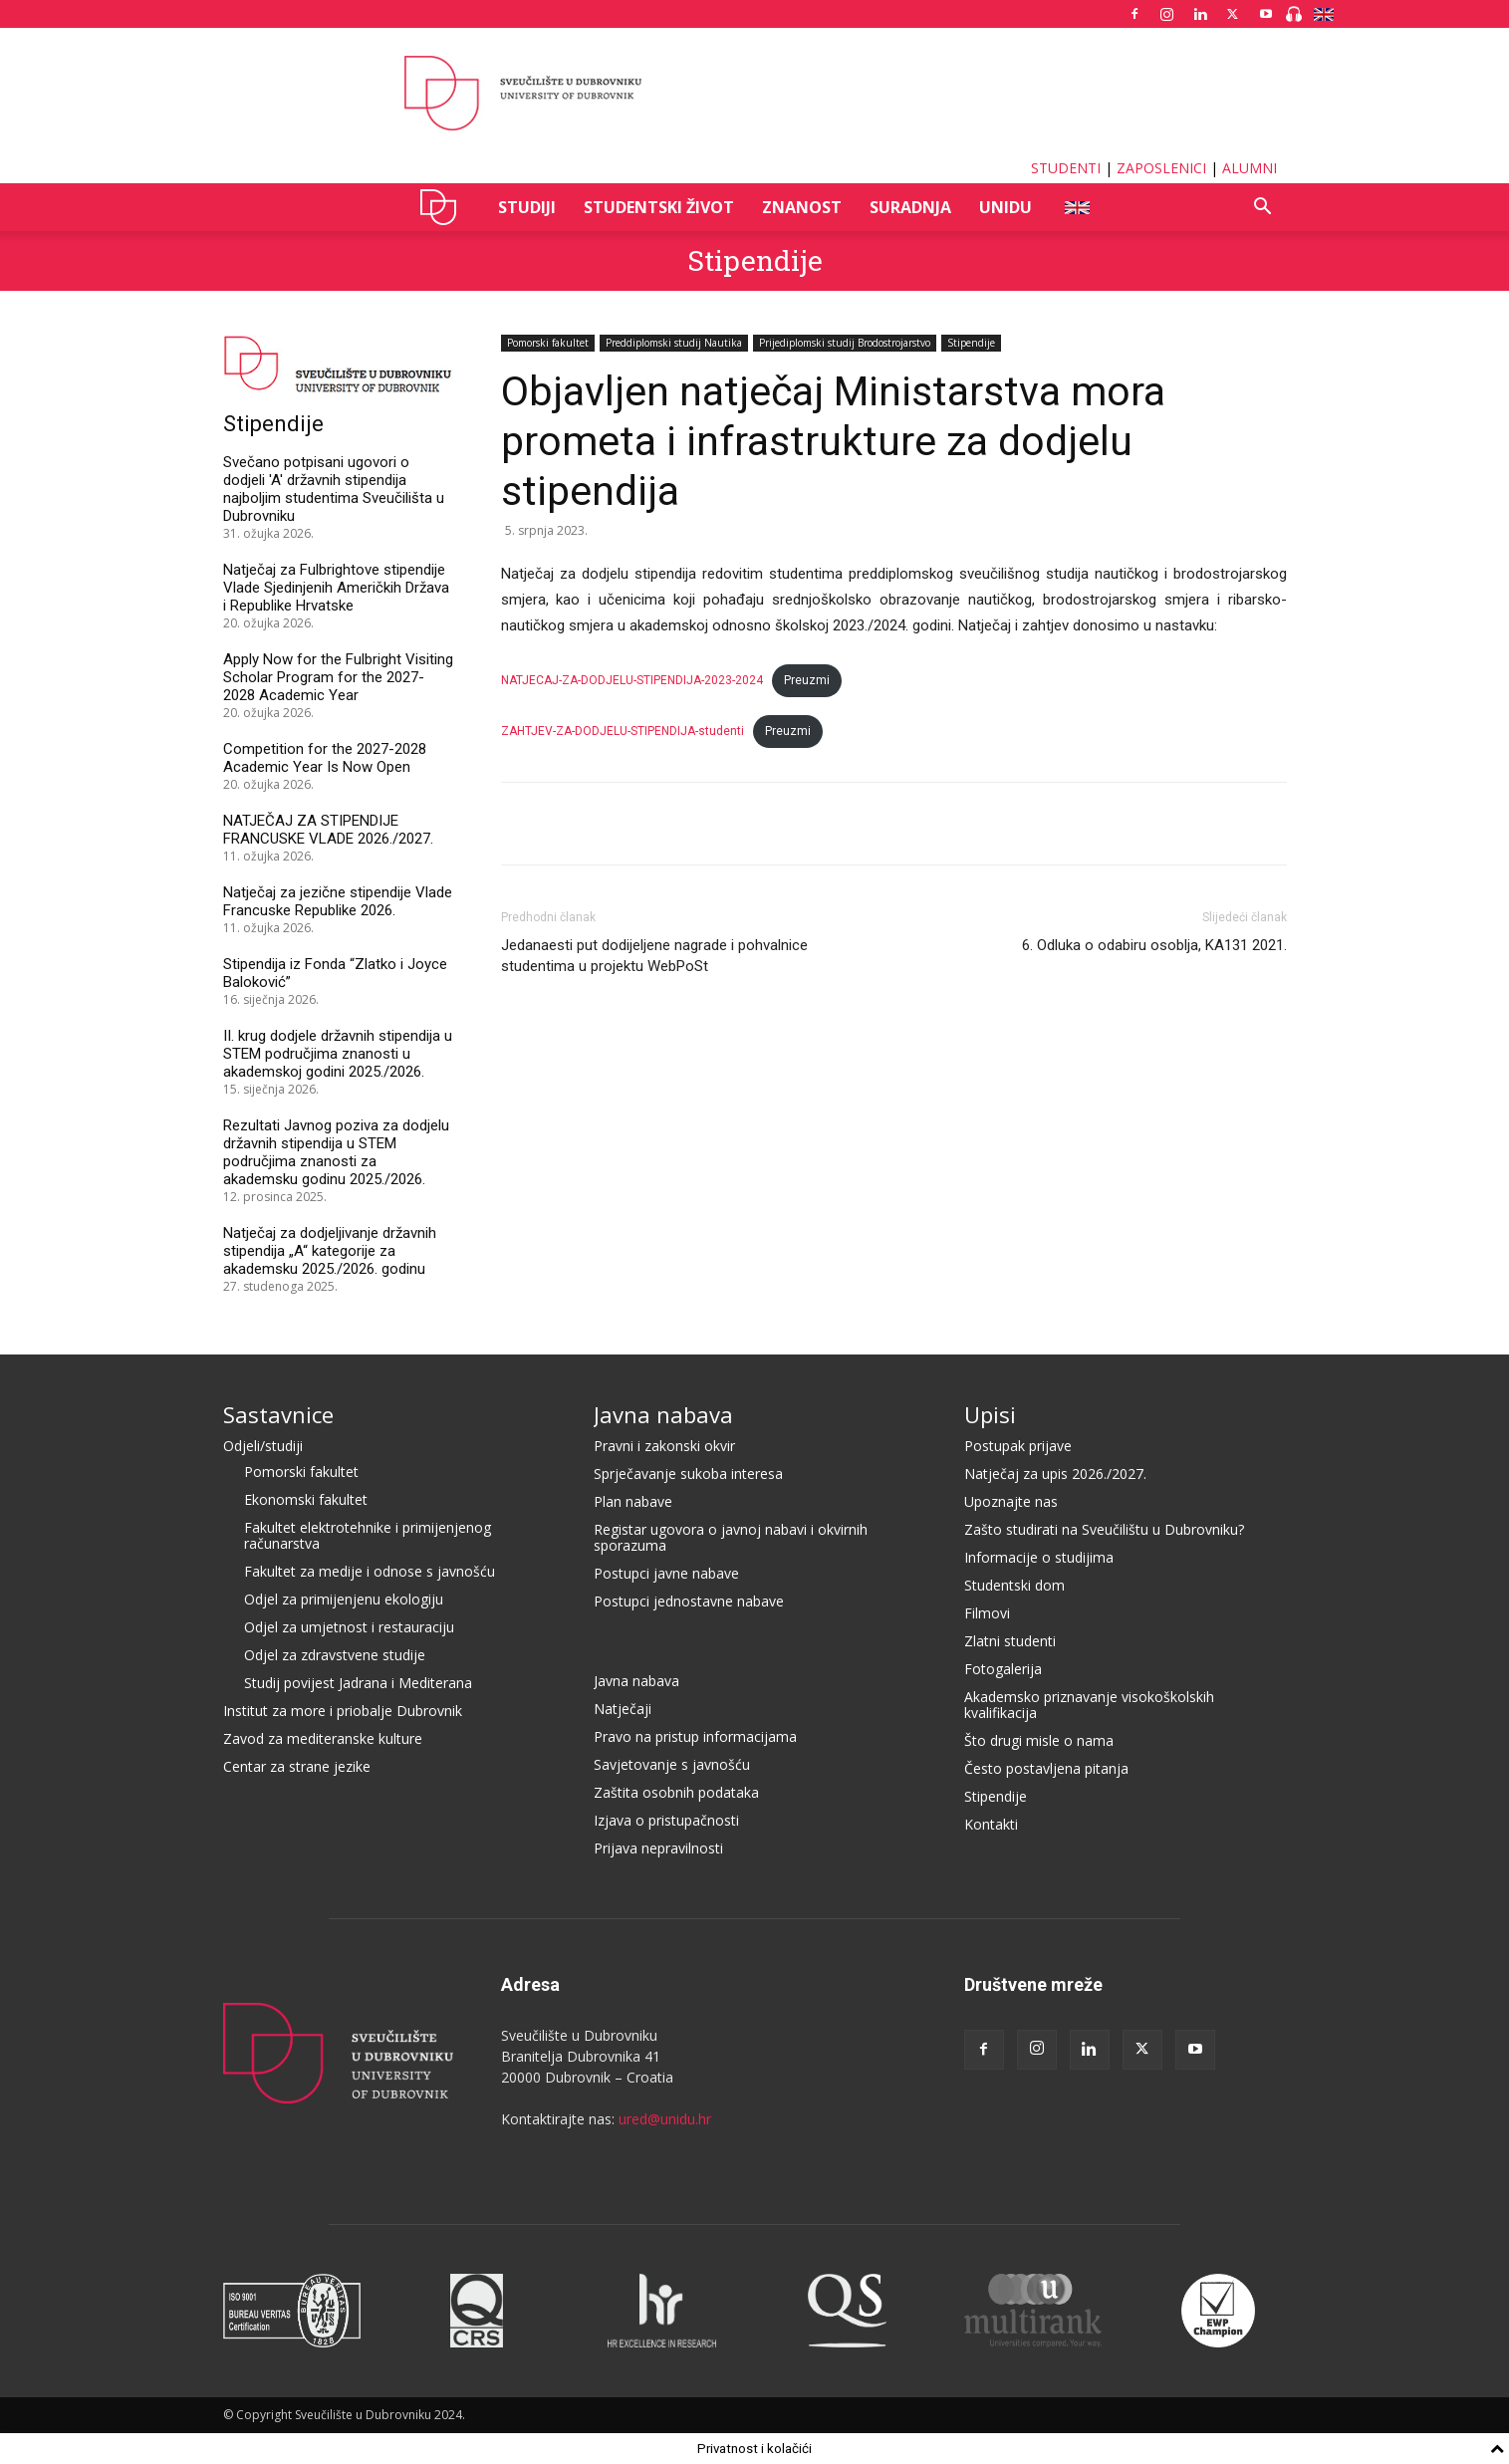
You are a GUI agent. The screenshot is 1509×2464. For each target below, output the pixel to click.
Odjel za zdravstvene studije (334, 1654)
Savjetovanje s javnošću (672, 1764)
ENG (1076, 207)
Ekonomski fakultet (306, 1499)
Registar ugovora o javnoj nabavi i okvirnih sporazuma (731, 1537)
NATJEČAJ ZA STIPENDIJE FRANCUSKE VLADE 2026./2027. (328, 830)
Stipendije (755, 260)
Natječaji (622, 1708)
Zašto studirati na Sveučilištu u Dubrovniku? (1104, 1529)
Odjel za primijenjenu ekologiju (343, 1599)
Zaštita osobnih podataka (676, 1792)
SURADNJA (910, 207)
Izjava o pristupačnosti (666, 1820)
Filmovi (987, 1612)
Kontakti (991, 1824)
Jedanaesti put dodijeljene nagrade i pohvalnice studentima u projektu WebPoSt (654, 955)
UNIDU (443, 207)
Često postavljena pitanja (1046, 1768)
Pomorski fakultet (548, 343)
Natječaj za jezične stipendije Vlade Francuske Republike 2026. (337, 901)
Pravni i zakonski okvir (664, 1445)
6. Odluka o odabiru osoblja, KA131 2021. (1154, 945)
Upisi (990, 1414)
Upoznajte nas (1011, 1501)
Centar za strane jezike (297, 1766)
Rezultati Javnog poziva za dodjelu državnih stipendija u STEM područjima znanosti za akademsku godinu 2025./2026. (336, 1152)
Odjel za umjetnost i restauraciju (349, 1626)
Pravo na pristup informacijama (695, 1736)
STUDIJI (527, 207)
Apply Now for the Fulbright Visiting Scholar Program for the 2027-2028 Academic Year (338, 677)
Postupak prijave (1018, 1445)
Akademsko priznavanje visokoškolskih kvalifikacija (1089, 1704)
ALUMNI (1249, 167)
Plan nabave (633, 1501)
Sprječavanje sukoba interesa (688, 1473)
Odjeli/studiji (263, 1445)
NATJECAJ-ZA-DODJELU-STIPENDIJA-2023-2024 (632, 680)
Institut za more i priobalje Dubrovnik (342, 1710)
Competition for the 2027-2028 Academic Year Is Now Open (324, 758)
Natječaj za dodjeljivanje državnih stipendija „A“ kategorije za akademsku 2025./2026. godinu (329, 1251)
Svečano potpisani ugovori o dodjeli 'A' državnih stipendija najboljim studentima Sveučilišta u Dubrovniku (333, 489)
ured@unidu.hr (665, 2118)
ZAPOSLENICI (1161, 167)
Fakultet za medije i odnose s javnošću (369, 1571)
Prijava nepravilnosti (658, 1848)
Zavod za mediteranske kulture (322, 1738)
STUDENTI (1066, 167)
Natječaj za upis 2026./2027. (1055, 1473)
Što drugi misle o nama (1039, 1740)
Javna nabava (663, 1414)
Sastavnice (278, 1414)
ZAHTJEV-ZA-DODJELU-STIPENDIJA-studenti (622, 731)
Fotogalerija (1003, 1668)
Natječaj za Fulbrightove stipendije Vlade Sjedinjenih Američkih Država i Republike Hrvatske (336, 588)
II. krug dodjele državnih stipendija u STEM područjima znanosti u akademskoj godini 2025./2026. (337, 1054)
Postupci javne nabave (666, 1573)
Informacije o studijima (1039, 1557)
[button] (1263, 208)
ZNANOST (802, 207)
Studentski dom (1014, 1585)
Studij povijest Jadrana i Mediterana (358, 1682)
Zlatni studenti (1010, 1640)
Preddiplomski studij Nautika (674, 343)
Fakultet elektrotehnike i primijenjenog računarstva (367, 1535)
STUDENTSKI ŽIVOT (659, 207)
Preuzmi (807, 680)
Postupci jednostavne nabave (689, 1601)
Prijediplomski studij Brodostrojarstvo (844, 343)
